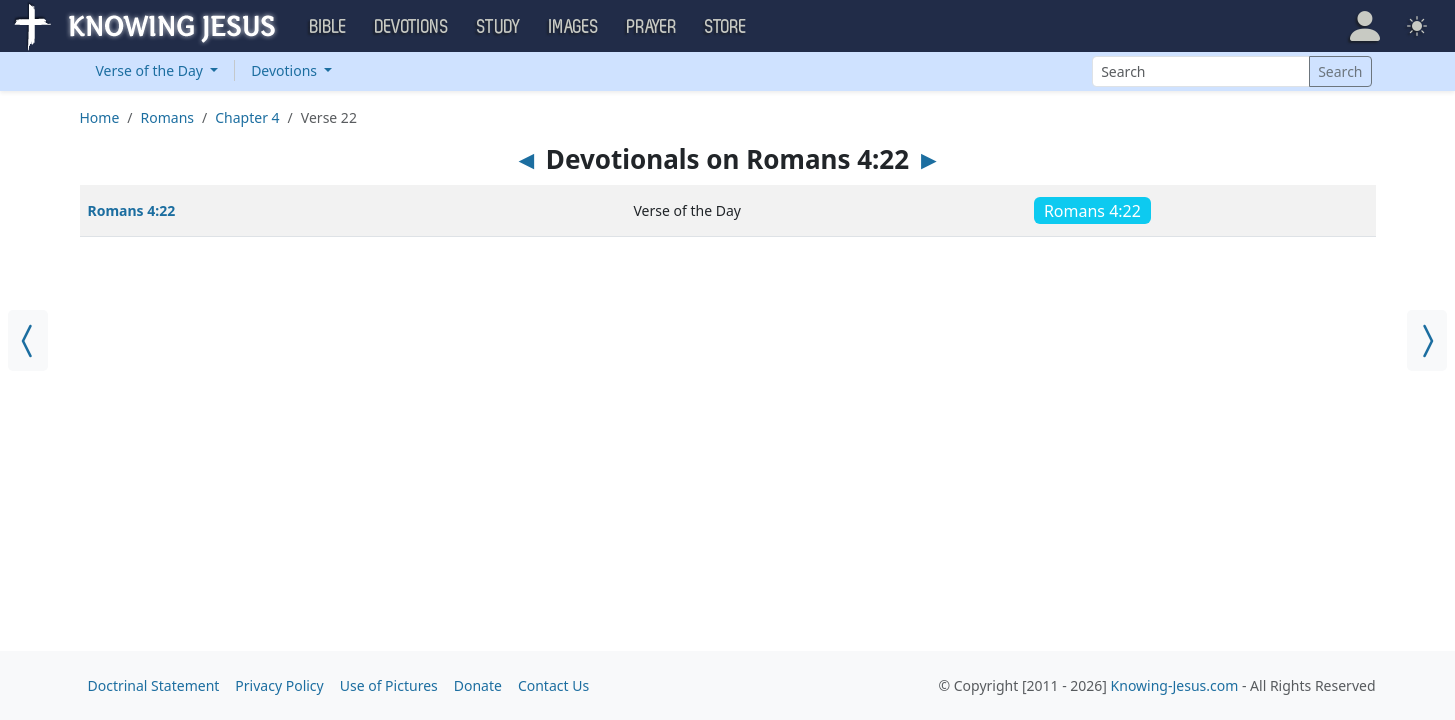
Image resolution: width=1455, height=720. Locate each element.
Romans (167, 117)
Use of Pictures (389, 685)
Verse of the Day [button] (151, 70)
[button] (1365, 26)
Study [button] (499, 27)
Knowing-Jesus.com (1175, 685)
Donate (478, 685)
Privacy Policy (279, 685)
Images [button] (574, 27)
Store (726, 27)
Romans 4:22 (132, 210)
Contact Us (553, 685)
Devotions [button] (412, 27)
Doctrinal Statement (154, 685)
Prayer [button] (652, 27)
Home (100, 117)
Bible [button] (328, 27)
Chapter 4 (247, 117)
